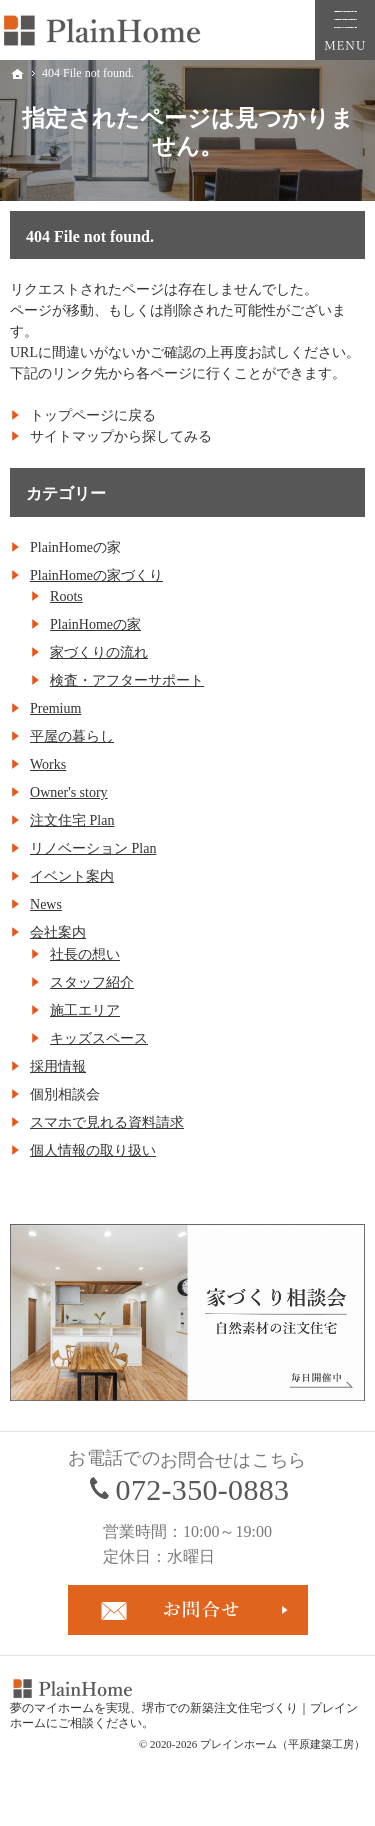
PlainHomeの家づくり (96, 575)
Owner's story (69, 792)
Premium (55, 708)
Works (48, 764)
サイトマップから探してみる (121, 436)
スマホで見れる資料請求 (107, 1122)
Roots (66, 596)
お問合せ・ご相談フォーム (188, 1610)
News (46, 904)
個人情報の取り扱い (93, 1150)
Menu (345, 30)
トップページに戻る (93, 415)
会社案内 (58, 932)
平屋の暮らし (72, 736)
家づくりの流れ (99, 652)
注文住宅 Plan (72, 820)
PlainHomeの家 (95, 624)
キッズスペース (99, 1038)
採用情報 (58, 1066)
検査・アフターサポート (127, 680)
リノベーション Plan (93, 848)
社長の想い (85, 954)
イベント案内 (72, 876)
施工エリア (85, 1010)
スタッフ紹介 (92, 982)
